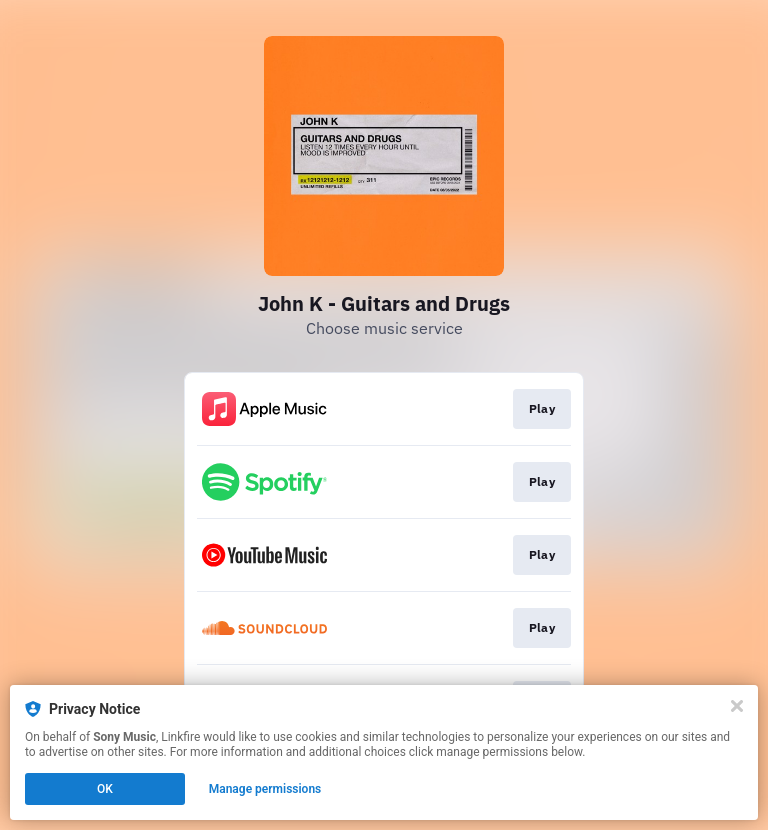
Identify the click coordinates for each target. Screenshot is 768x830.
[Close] (737, 706)
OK (105, 789)
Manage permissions (265, 789)
